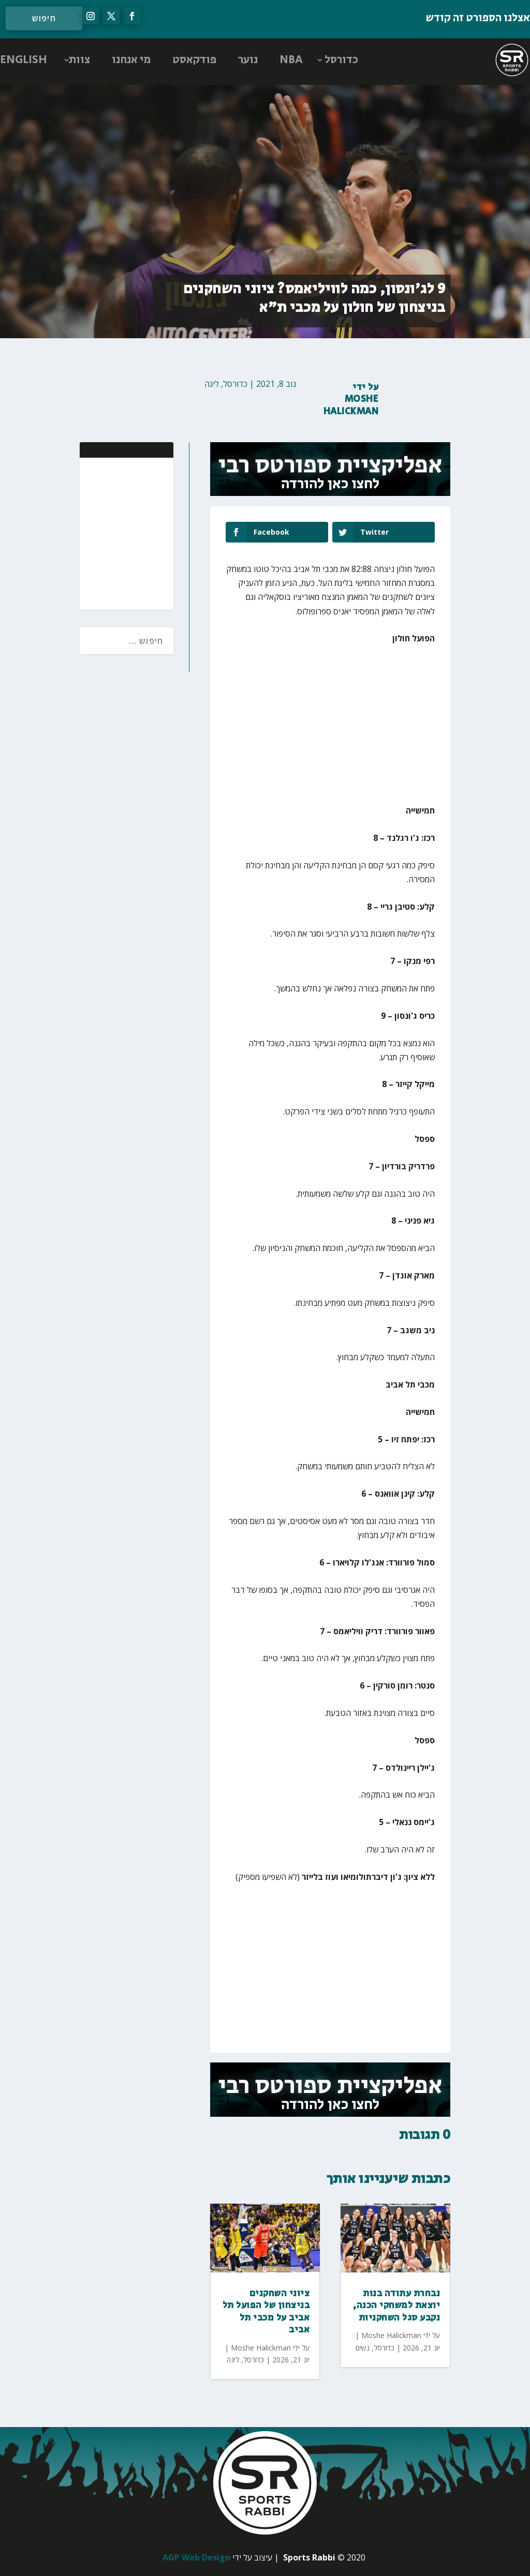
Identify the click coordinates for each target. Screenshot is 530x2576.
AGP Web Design (196, 2557)
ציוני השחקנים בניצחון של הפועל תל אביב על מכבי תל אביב (266, 2312)
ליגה (211, 383)
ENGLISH (23, 60)
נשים (363, 2348)
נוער (248, 60)
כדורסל (341, 60)
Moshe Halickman (351, 405)
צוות (79, 60)
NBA (291, 60)
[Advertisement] (98, 532)
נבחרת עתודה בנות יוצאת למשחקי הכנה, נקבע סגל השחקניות (396, 2306)
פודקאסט (194, 60)
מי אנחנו (131, 60)
